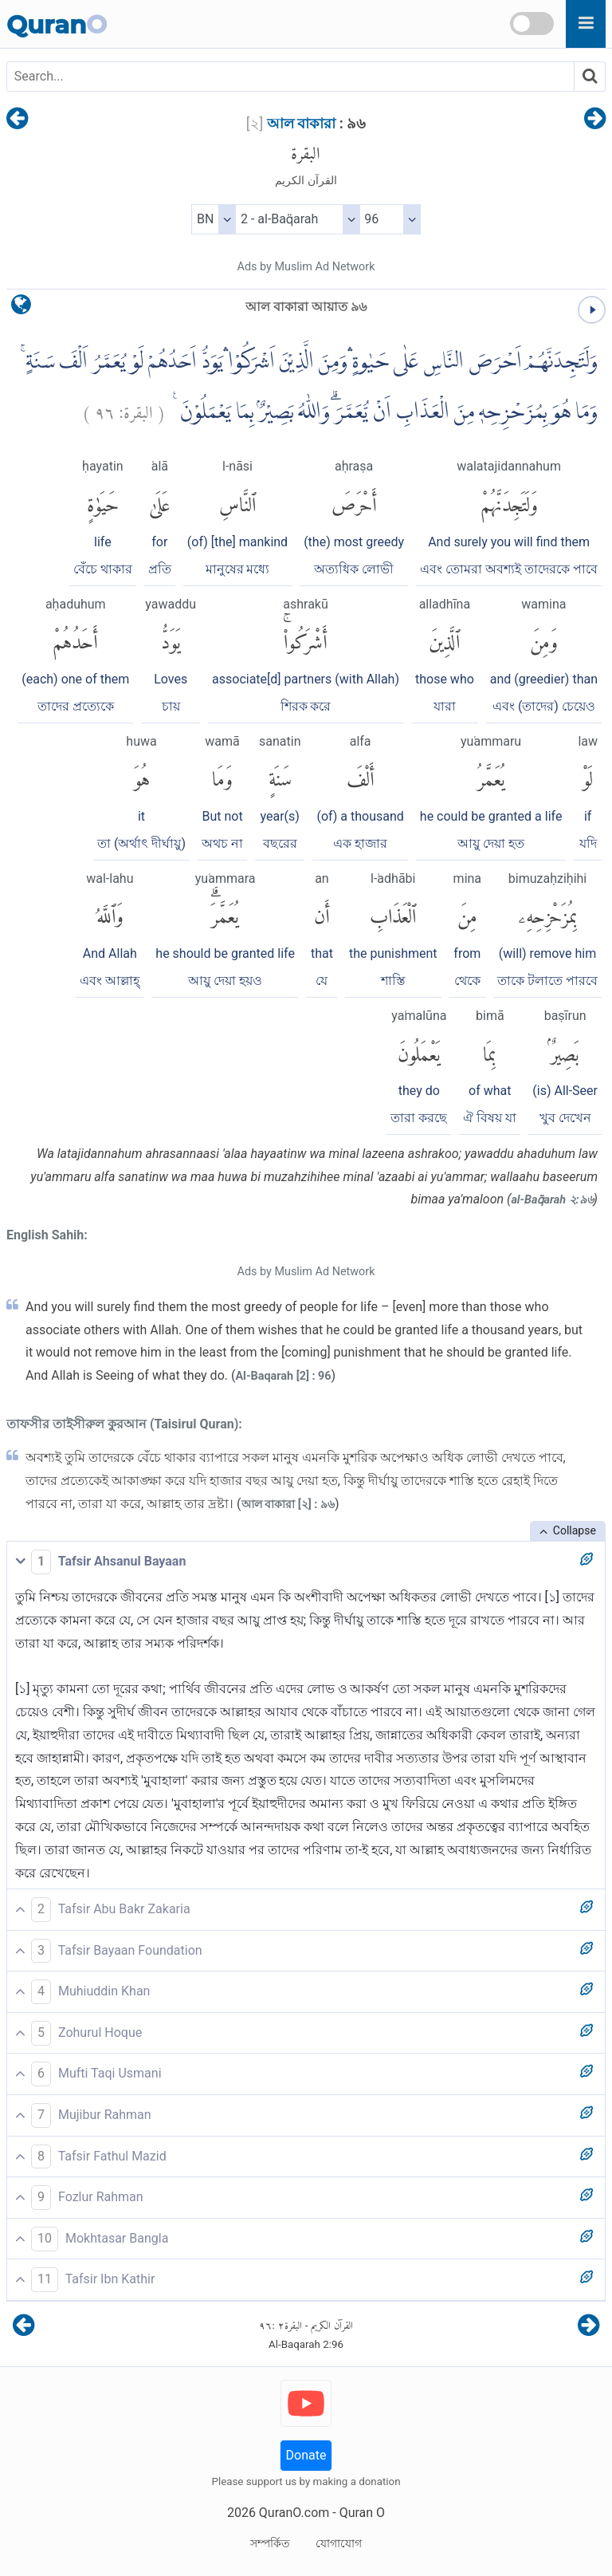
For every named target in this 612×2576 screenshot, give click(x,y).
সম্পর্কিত (270, 2543)
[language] (21, 308)
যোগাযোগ (339, 2543)
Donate (306, 2455)
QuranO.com (294, 2512)
